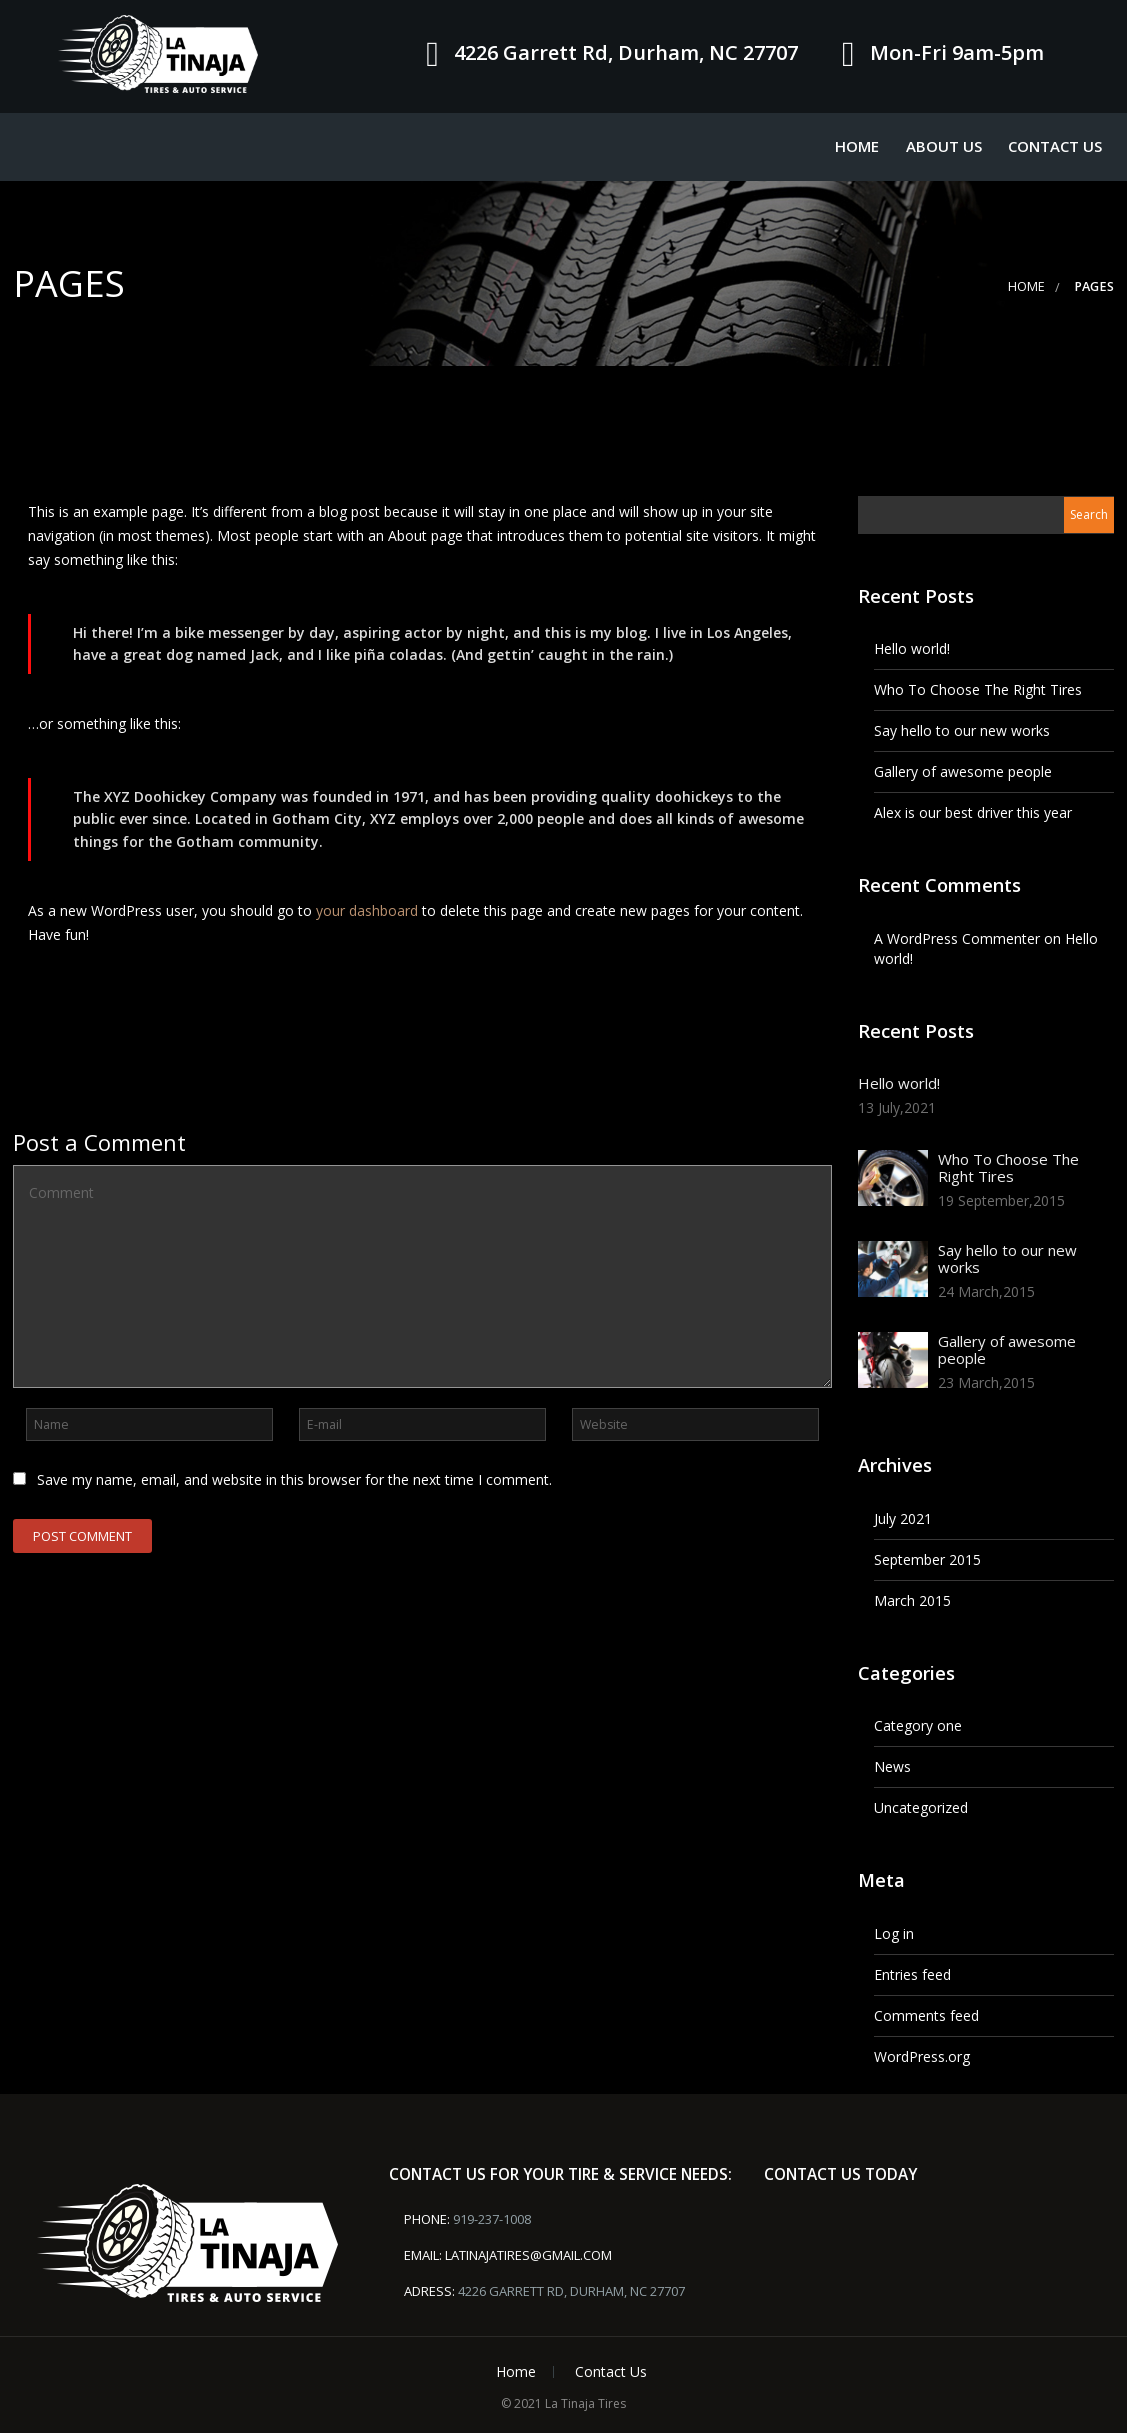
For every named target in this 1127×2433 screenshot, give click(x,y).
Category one (918, 1725)
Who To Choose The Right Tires (978, 689)
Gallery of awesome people (963, 771)
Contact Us (1055, 146)
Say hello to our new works (962, 730)
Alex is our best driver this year (973, 812)
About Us (944, 146)
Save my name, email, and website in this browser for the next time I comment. (294, 1479)
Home (857, 146)
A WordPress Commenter (957, 938)
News (892, 1766)
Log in (894, 1933)
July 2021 (903, 1518)
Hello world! (912, 648)
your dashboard (367, 910)
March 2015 (912, 1600)
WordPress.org (922, 2056)
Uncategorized (921, 1807)
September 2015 (927, 1559)
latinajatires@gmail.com (528, 2255)
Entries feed (912, 1974)
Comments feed (926, 2015)
